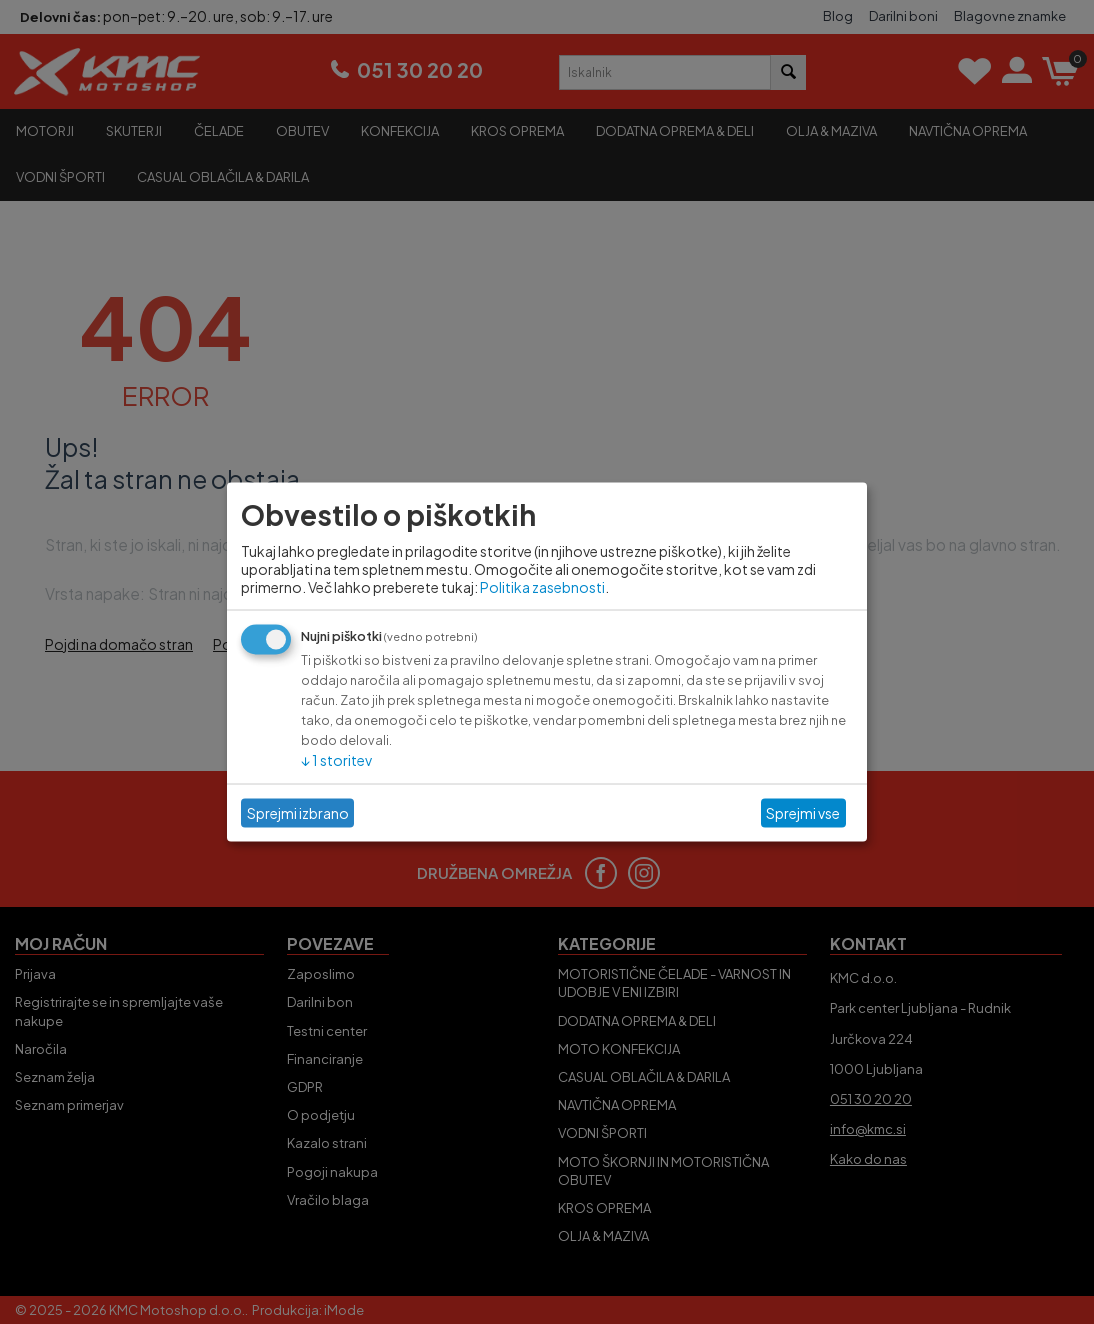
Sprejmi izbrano (298, 813)
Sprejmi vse (803, 813)
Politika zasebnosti (542, 586)
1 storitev (336, 759)
